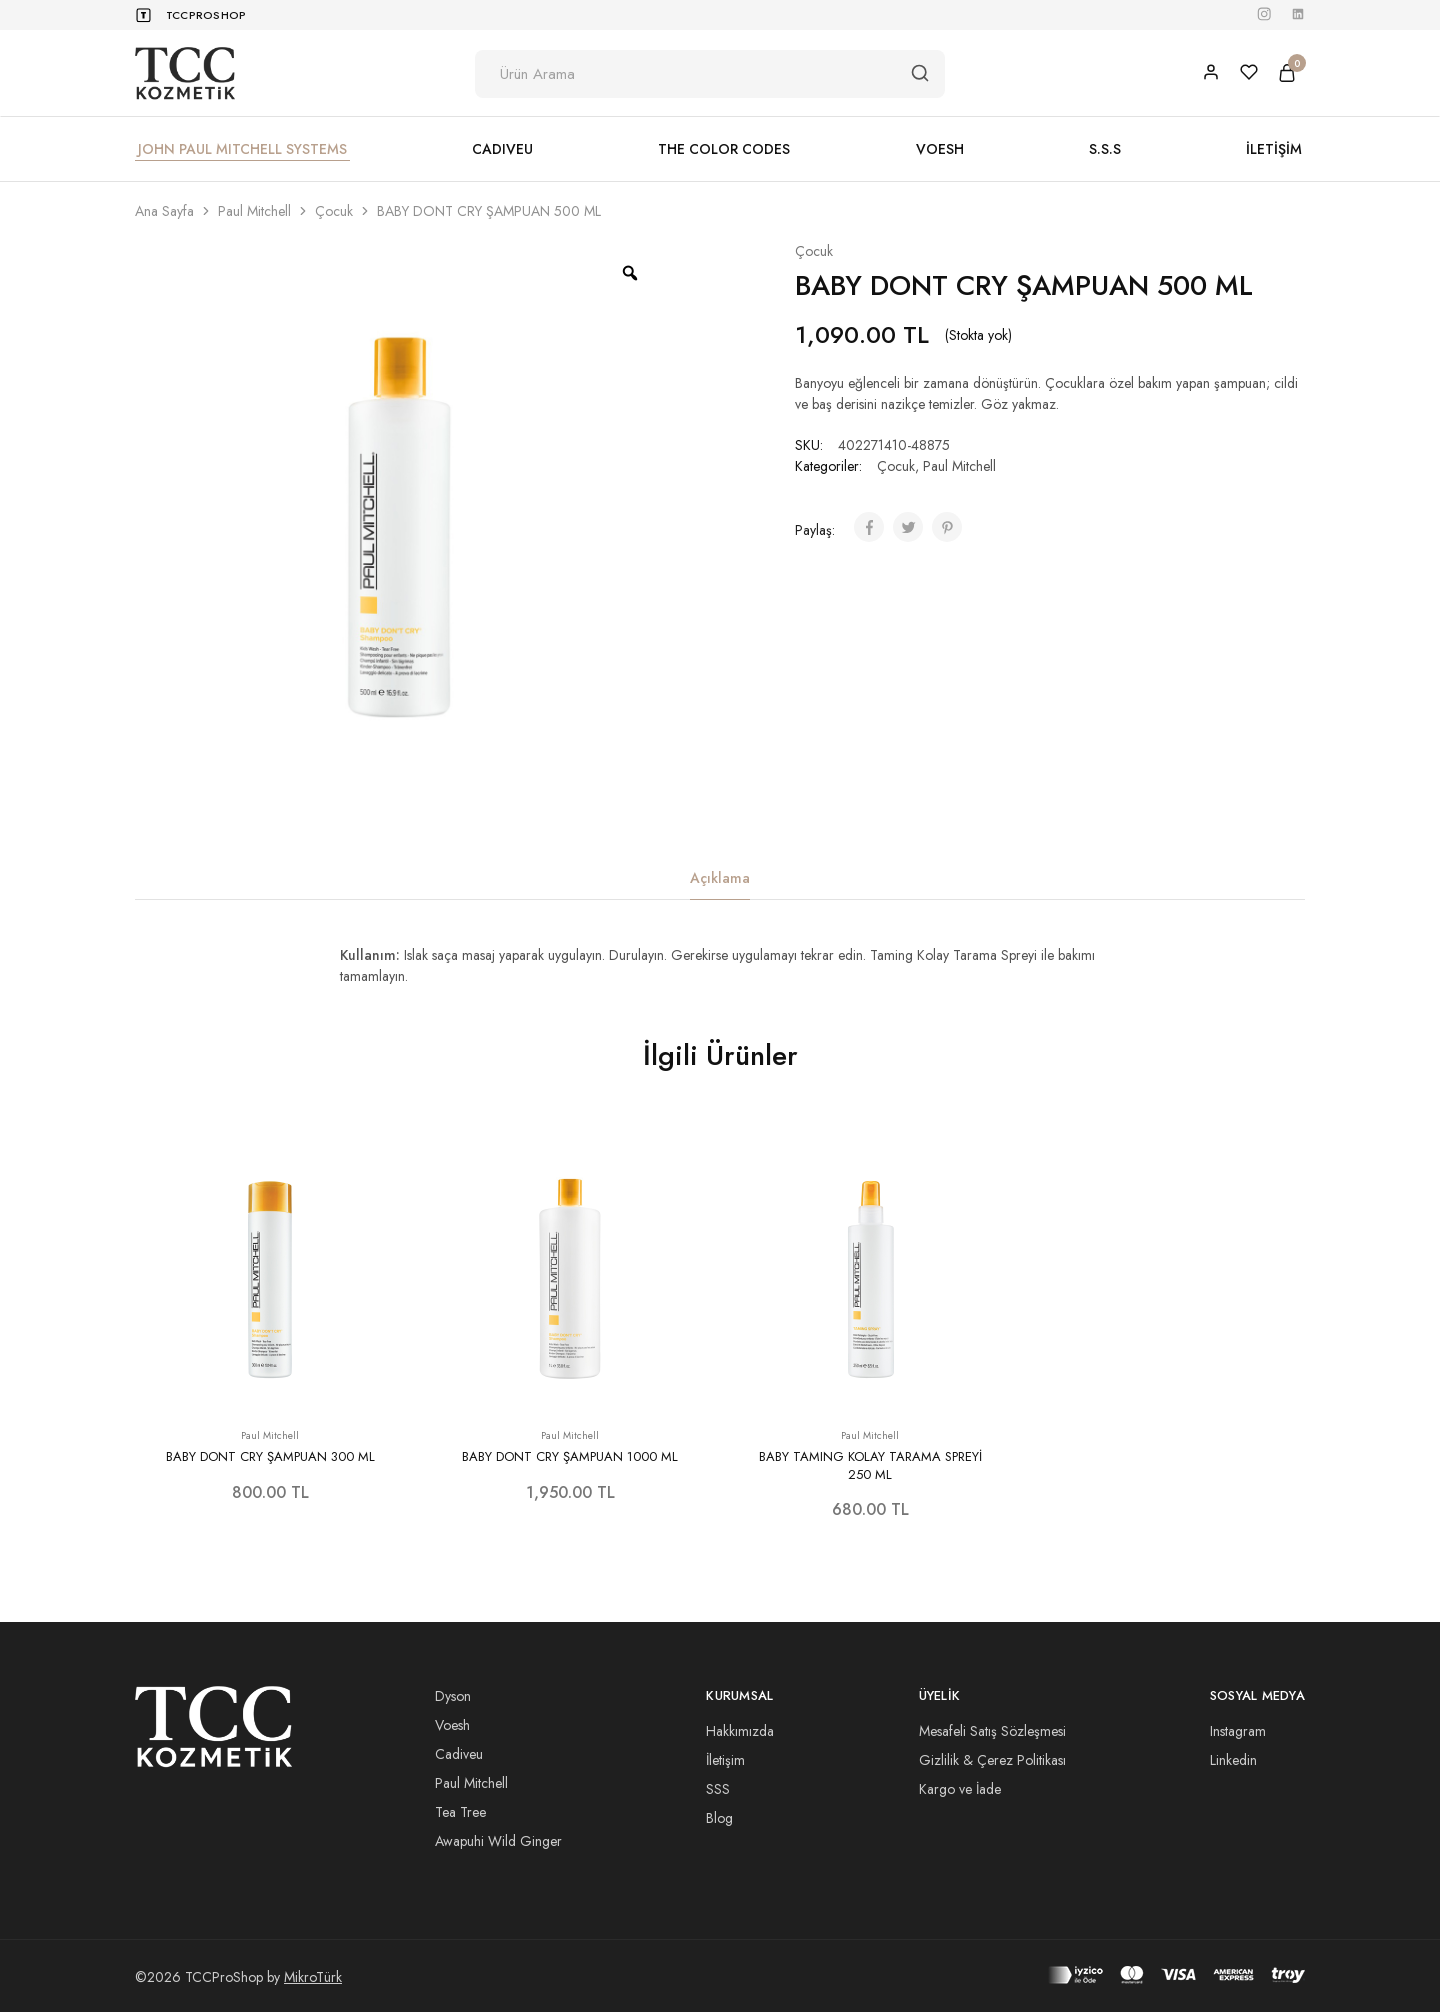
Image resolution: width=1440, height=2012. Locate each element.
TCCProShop (206, 15)
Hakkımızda (740, 1731)
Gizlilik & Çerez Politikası (992, 1760)
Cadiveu (459, 1754)
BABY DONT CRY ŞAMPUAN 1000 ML (570, 1456)
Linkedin (1233, 1760)
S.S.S (1105, 149)
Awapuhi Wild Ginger (498, 1841)
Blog (719, 1818)
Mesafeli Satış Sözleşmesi (992, 1731)
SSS (718, 1789)
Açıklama (720, 878)
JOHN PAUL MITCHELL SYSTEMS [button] (242, 149)
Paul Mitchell (254, 211)
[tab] (720, 878)
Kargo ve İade (960, 1789)
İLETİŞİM (1274, 149)
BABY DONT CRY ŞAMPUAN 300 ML (270, 1456)
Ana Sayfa (164, 211)
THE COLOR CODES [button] (724, 149)
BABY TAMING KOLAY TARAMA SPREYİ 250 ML (870, 1465)
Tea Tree (460, 1812)
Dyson (453, 1696)
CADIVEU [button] (502, 149)
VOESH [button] (940, 149)
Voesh (452, 1725)
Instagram (1238, 1731)
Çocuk (334, 211)
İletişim (725, 1760)
